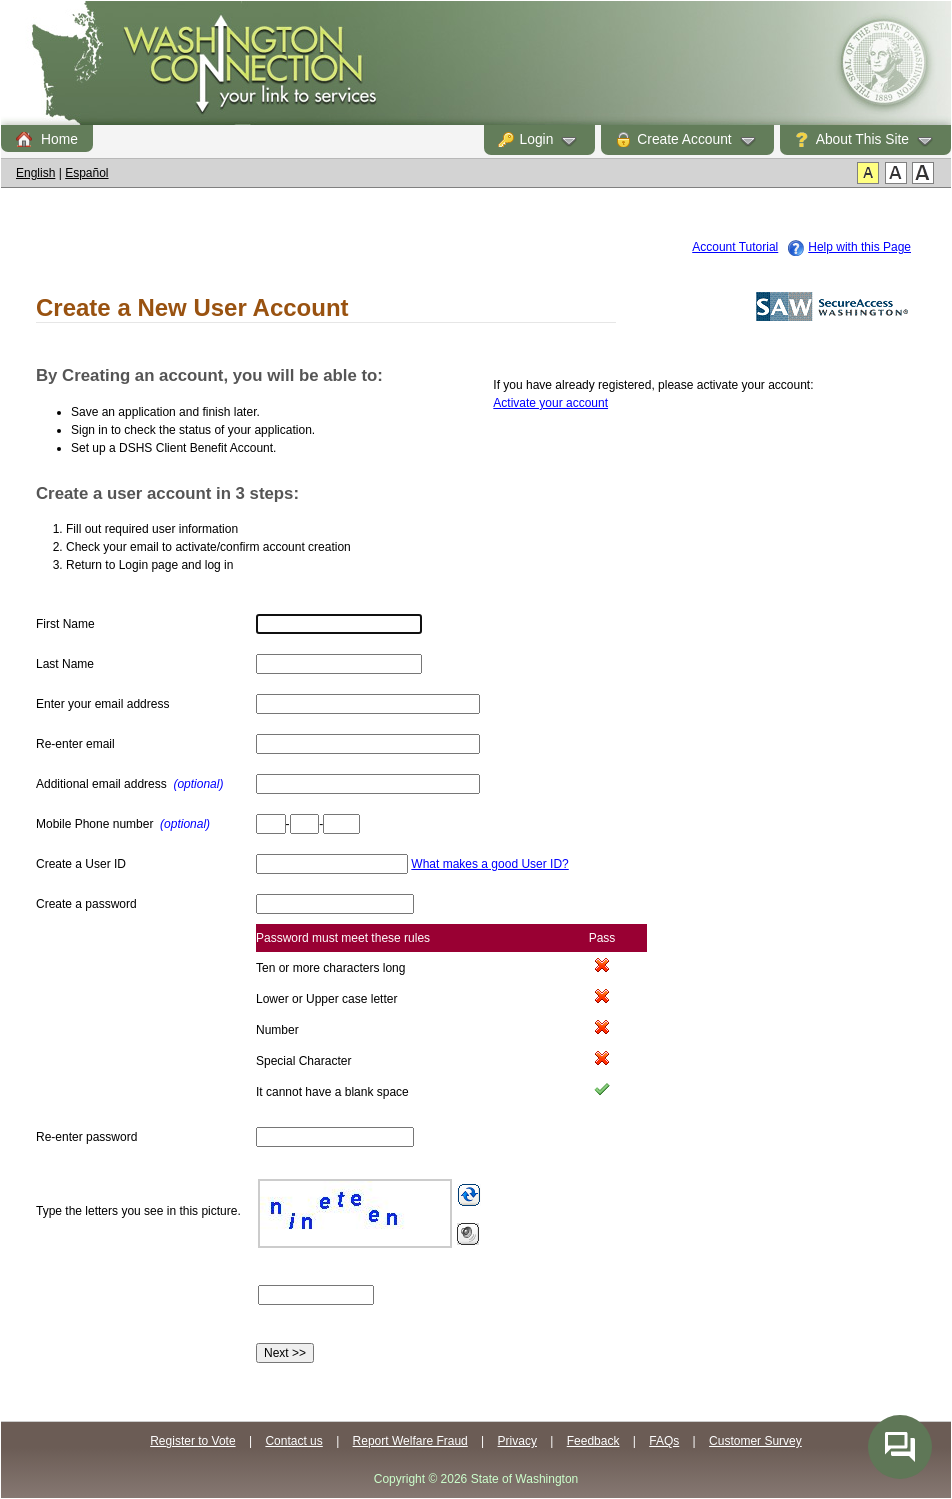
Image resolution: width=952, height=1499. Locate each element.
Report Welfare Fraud (410, 1441)
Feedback (593, 1441)
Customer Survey (755, 1441)
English (35, 173)
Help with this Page (859, 247)
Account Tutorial (735, 247)
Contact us (293, 1441)
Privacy (517, 1441)
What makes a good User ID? (489, 864)
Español (86, 173)
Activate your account (550, 403)
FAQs (664, 1441)
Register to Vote (192, 1441)
